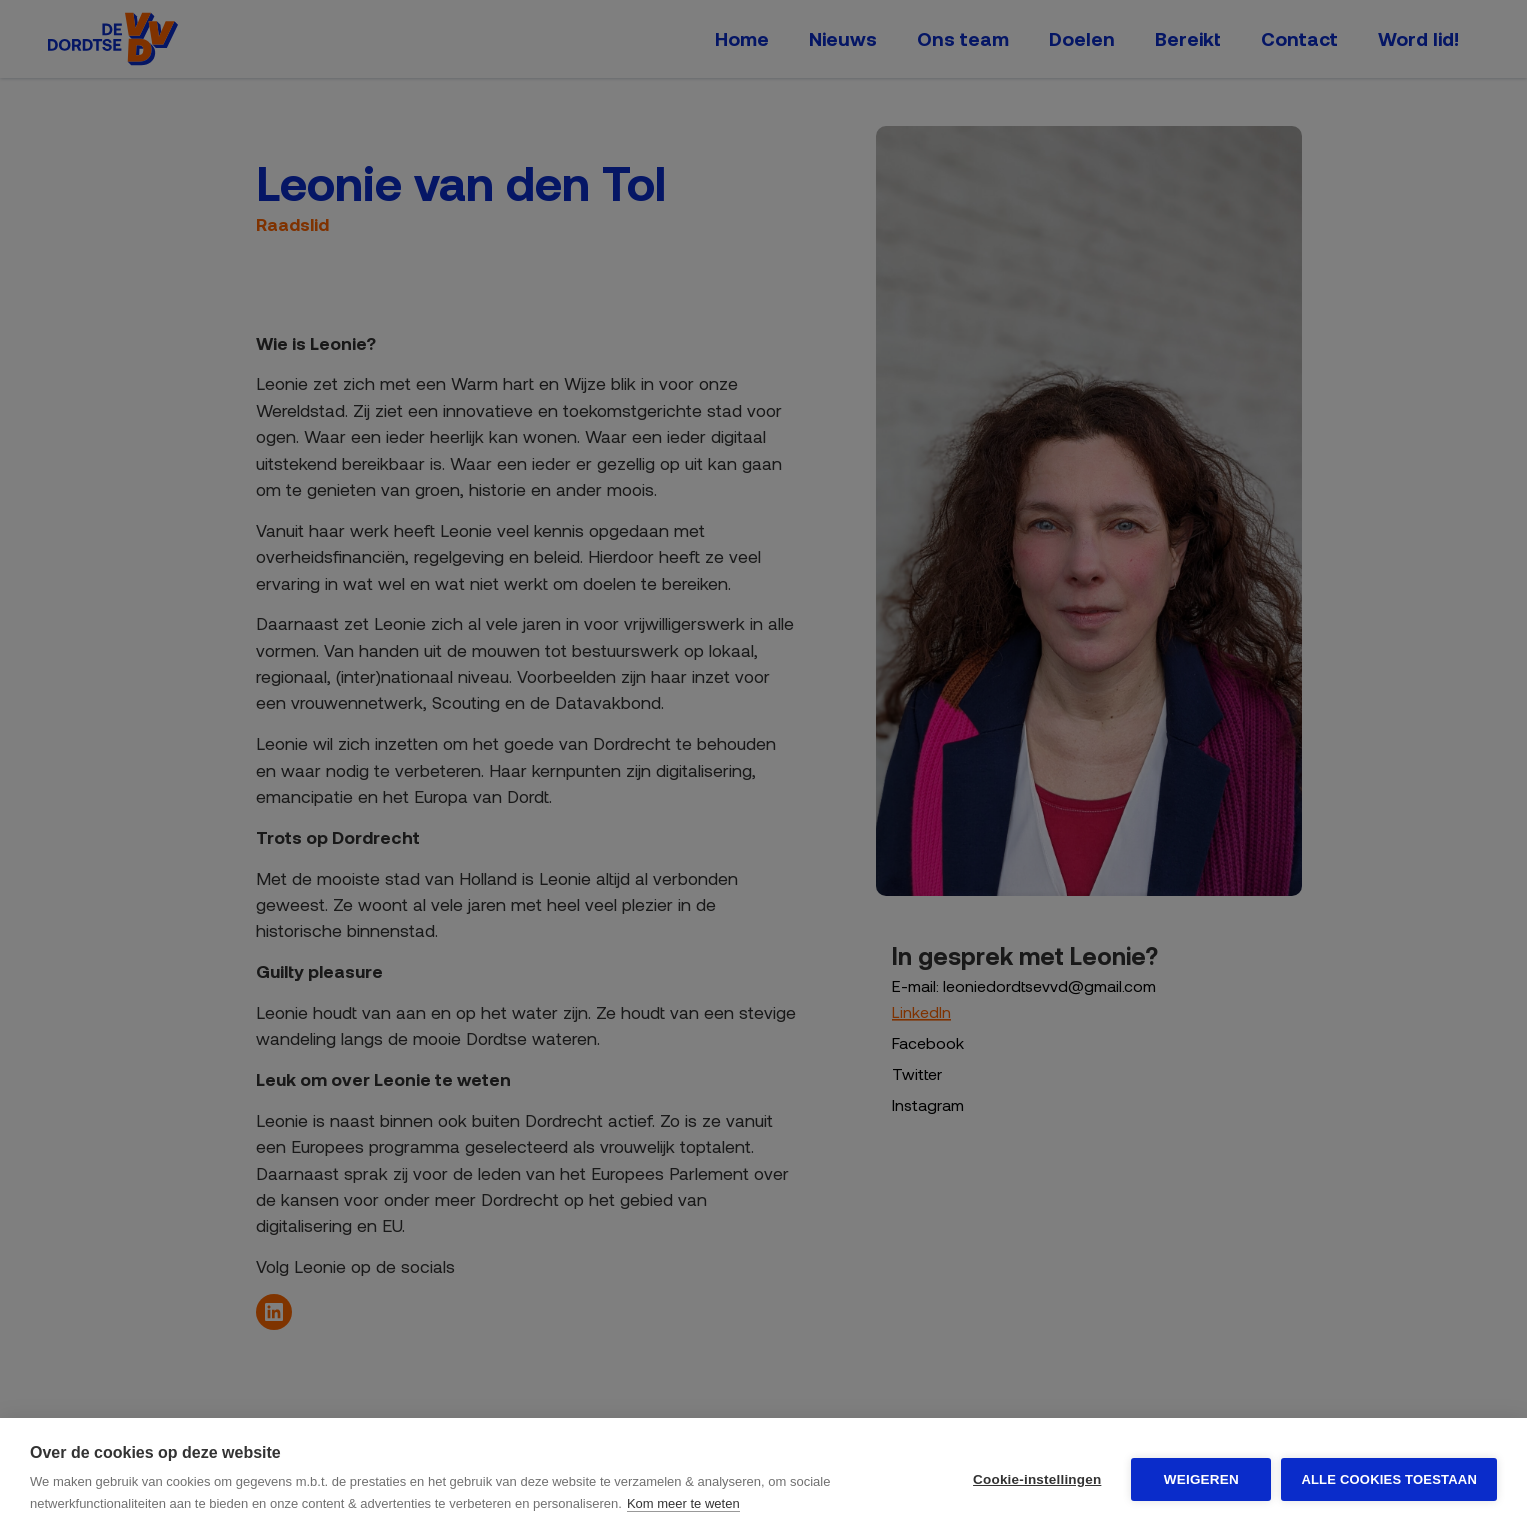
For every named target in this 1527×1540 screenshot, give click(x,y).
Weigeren (1201, 1479)
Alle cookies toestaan (1389, 1479)
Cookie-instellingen (1037, 1479)
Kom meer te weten (683, 1503)
